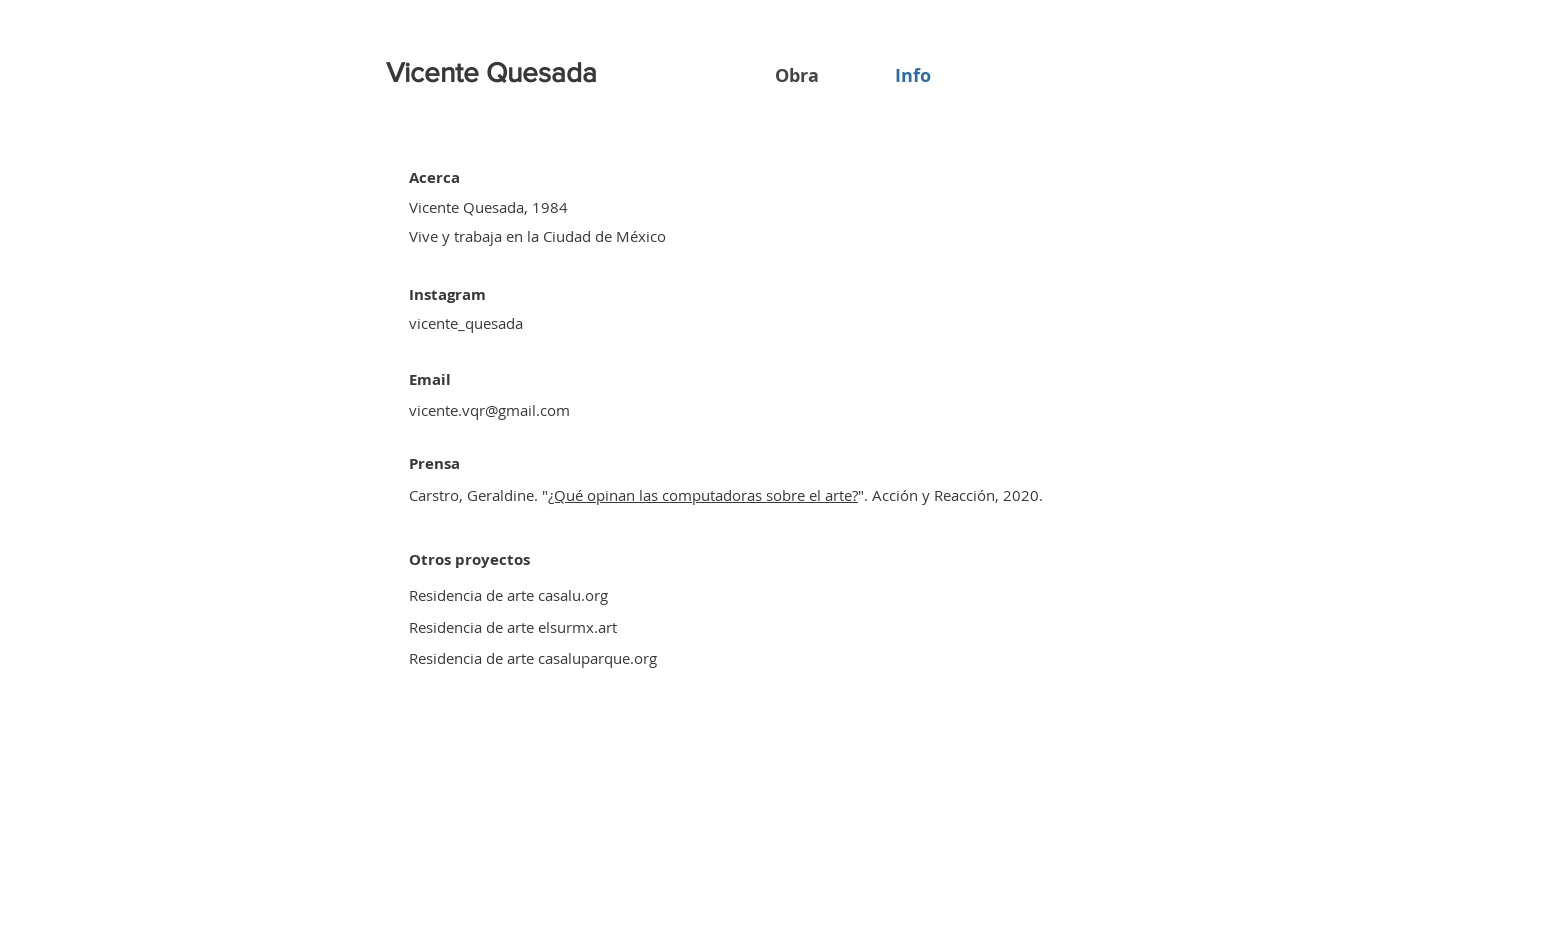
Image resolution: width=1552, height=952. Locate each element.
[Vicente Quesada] (495, 73)
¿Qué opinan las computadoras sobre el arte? (703, 495)
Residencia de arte (471, 627)
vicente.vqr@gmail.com (489, 410)
